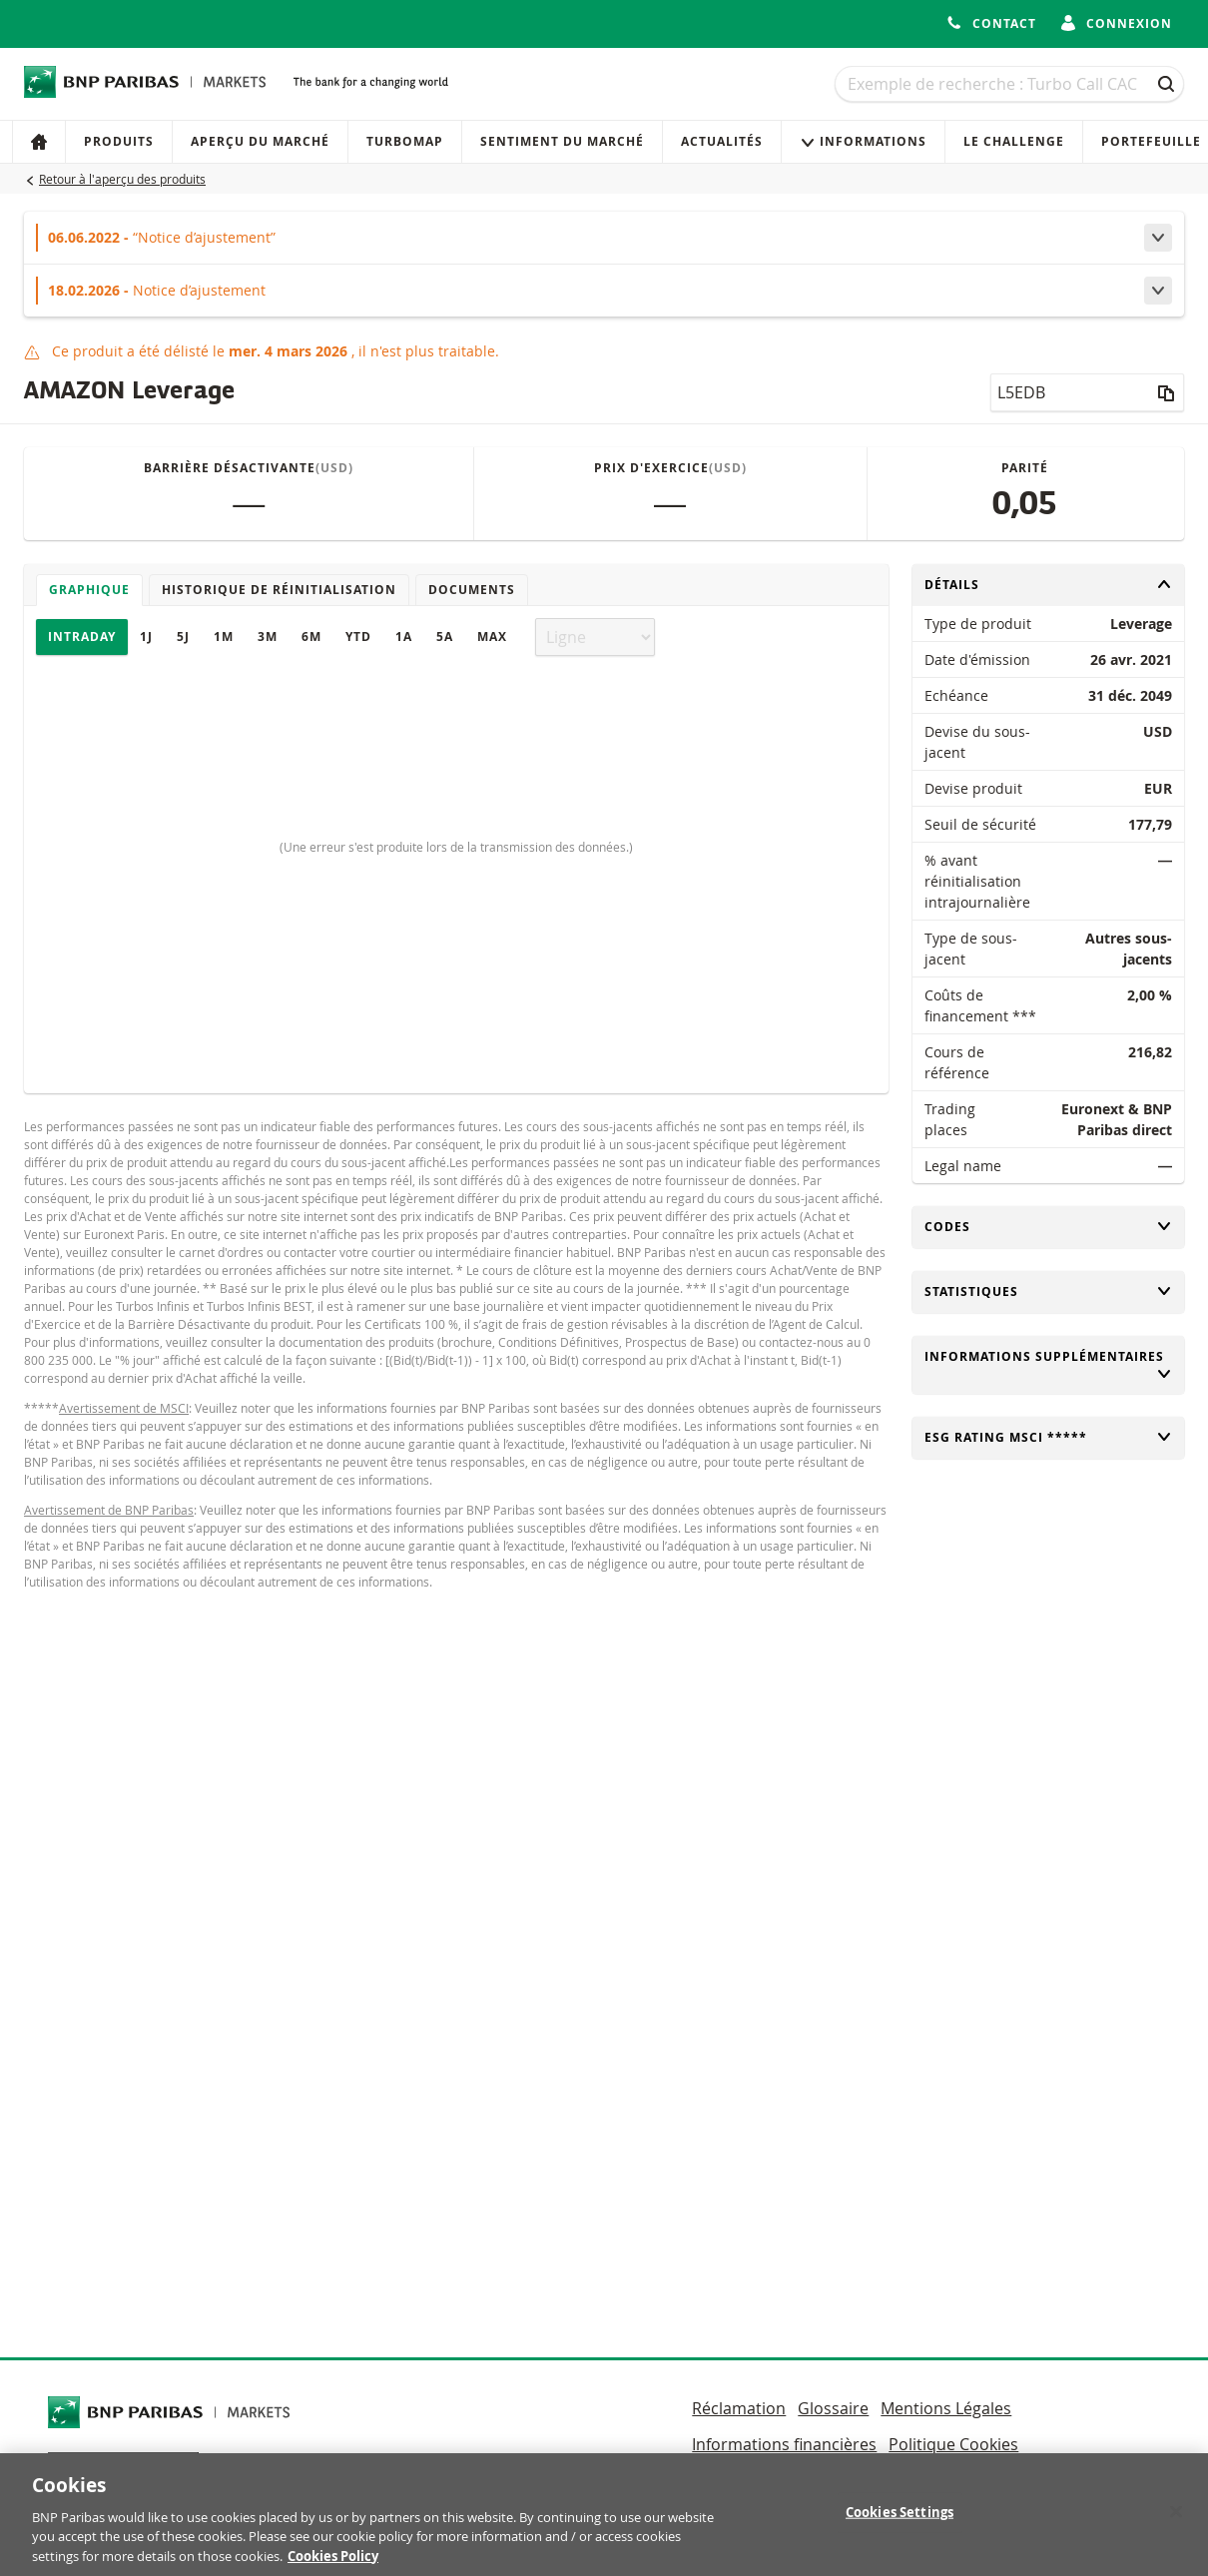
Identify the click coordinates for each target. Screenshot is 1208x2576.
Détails (1048, 584)
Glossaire (833, 2408)
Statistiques (1048, 1291)
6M (311, 636)
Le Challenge (1013, 141)
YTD (358, 636)
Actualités (722, 141)
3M (268, 636)
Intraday (82, 636)
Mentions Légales (946, 2408)
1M (224, 636)
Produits (119, 141)
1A (403, 636)
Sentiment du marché (562, 141)
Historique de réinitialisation (279, 589)
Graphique (89, 589)
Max (492, 636)
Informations (863, 141)
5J (183, 636)
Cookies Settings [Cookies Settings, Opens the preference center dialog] (899, 2522)
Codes (1048, 1226)
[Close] (1176, 2522)
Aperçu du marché (260, 141)
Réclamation (739, 2408)
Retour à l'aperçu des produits (122, 179)
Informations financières (784, 2444)
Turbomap (404, 141)
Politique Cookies (953, 2444)
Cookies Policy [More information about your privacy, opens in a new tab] (333, 2566)
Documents (471, 589)
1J (146, 636)
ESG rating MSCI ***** (1048, 1437)
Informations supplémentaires (1048, 1365)
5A (444, 636)
